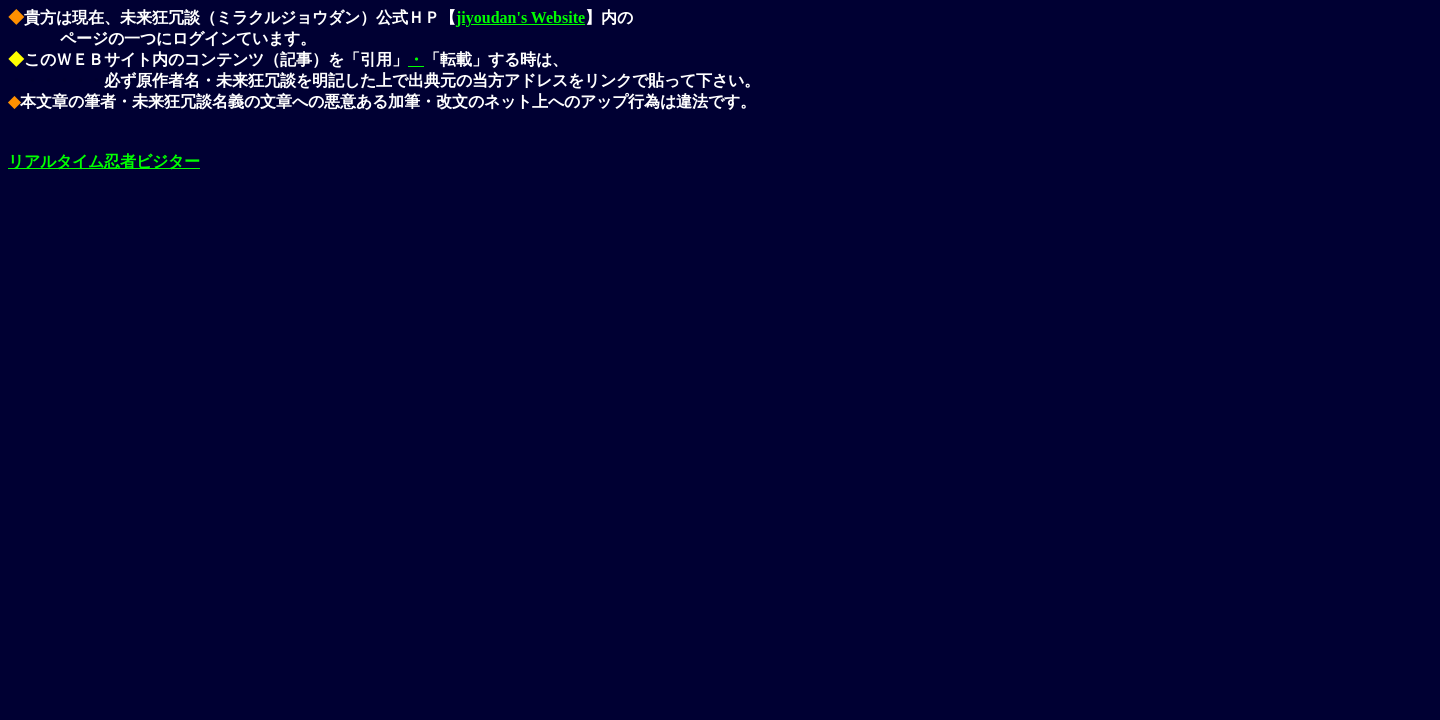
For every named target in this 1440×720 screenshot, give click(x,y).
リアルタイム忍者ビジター (104, 161)
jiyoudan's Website (520, 17)
